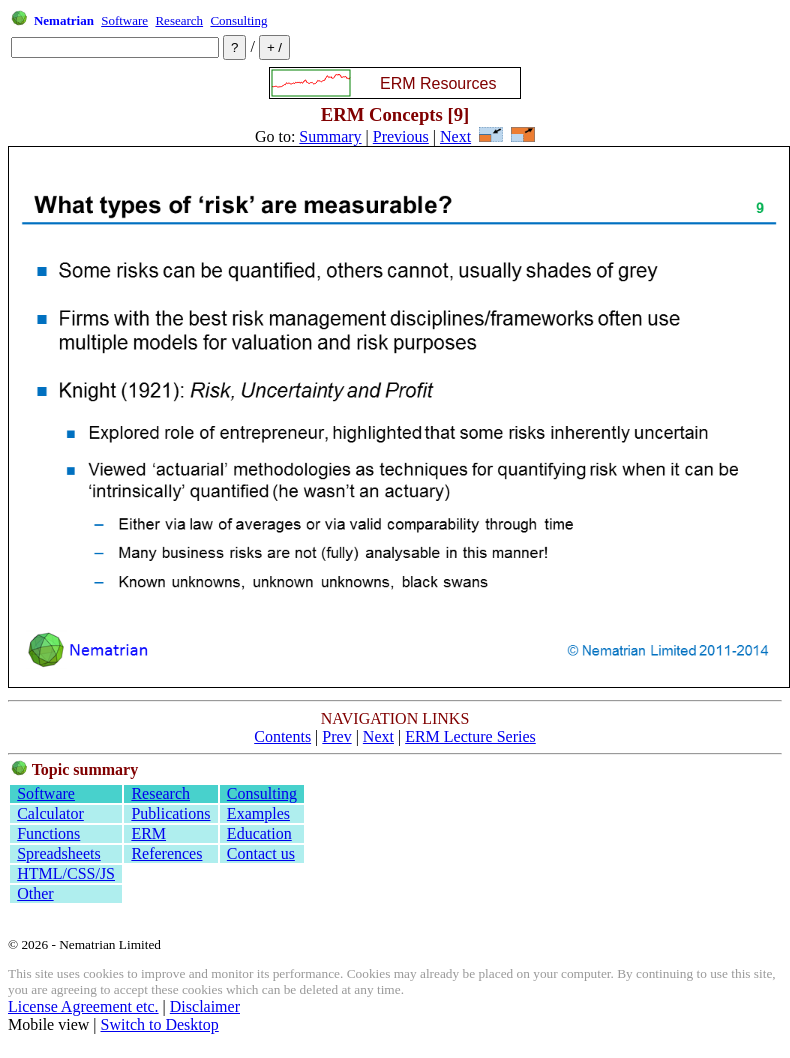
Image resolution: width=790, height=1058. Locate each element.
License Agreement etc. (83, 1006)
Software (124, 20)
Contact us (261, 853)
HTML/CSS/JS (66, 873)
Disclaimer (205, 1006)
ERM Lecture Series (470, 736)
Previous (401, 136)
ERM (148, 833)
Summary (330, 136)
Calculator (50, 813)
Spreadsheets (59, 853)
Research (179, 20)
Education (259, 833)
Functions (48, 833)
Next (455, 136)
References (166, 853)
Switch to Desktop (160, 1024)
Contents (282, 736)
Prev (336, 736)
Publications (170, 813)
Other (35, 893)
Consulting (238, 20)
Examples (258, 813)
